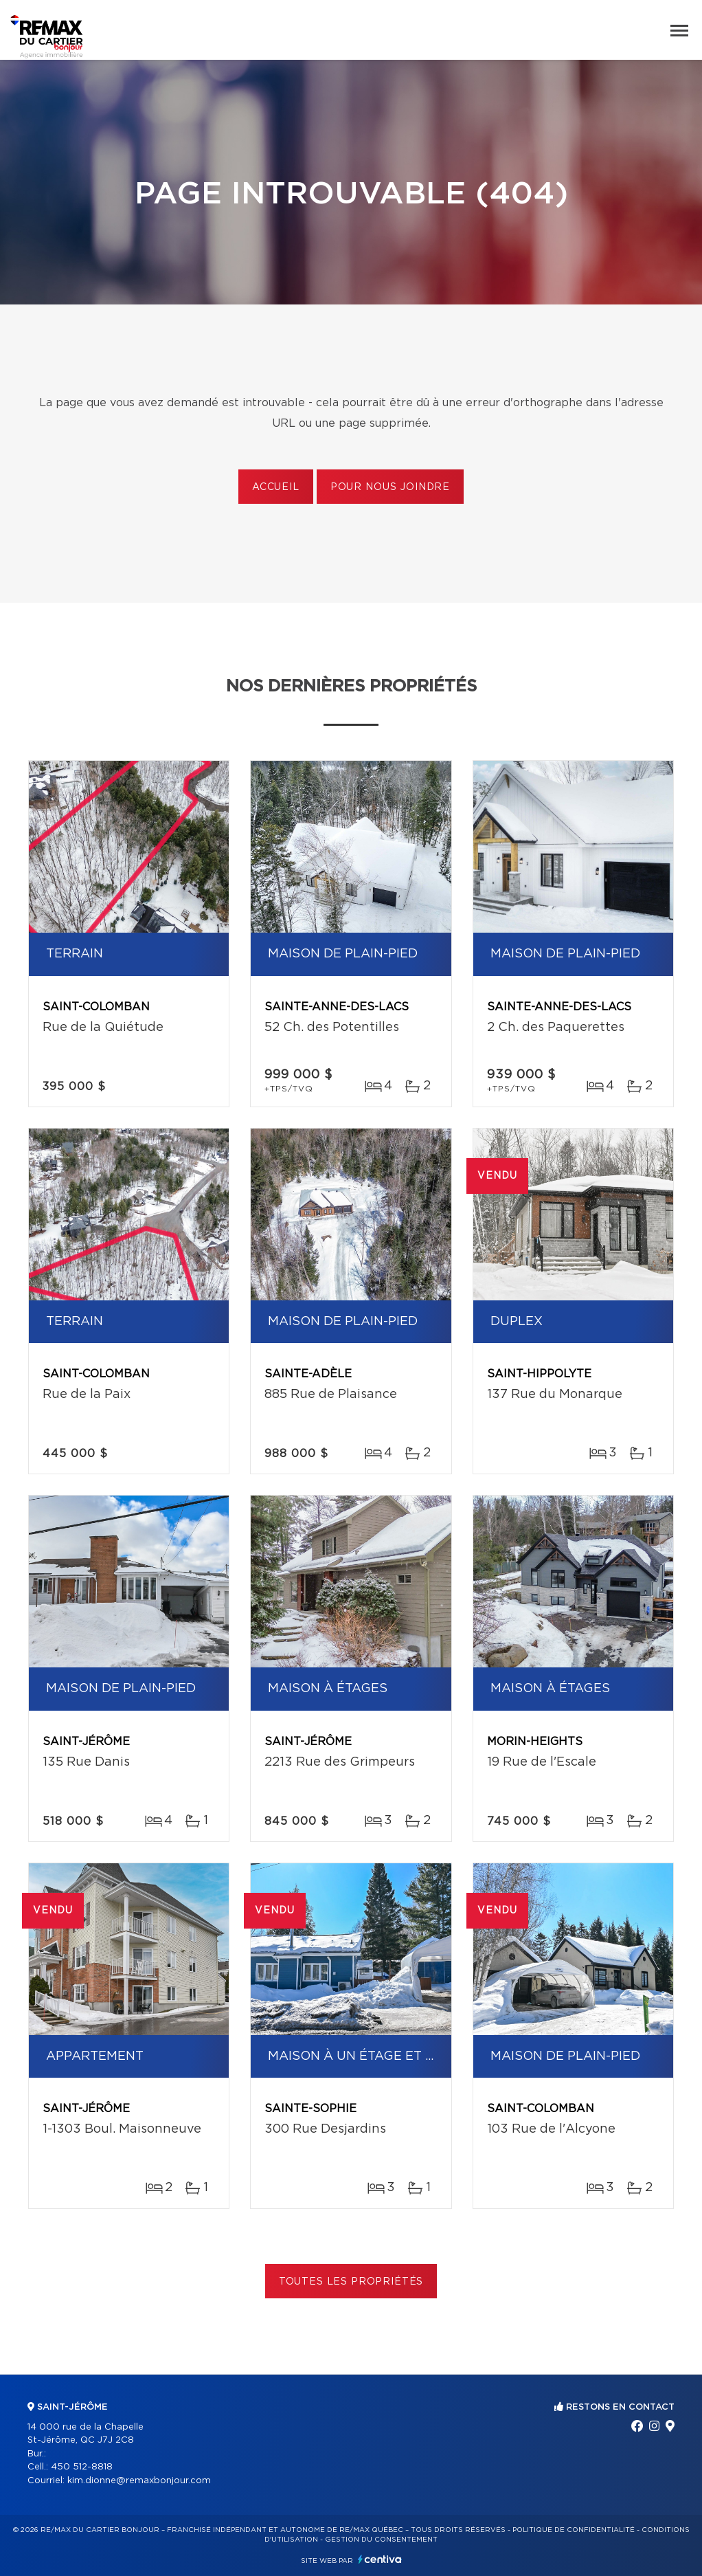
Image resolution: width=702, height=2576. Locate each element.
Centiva (380, 2559)
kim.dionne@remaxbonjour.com (139, 2480)
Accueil (275, 487)
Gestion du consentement (381, 2539)
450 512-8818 (82, 2467)
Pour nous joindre (390, 487)
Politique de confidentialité (573, 2530)
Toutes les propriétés (351, 2282)
